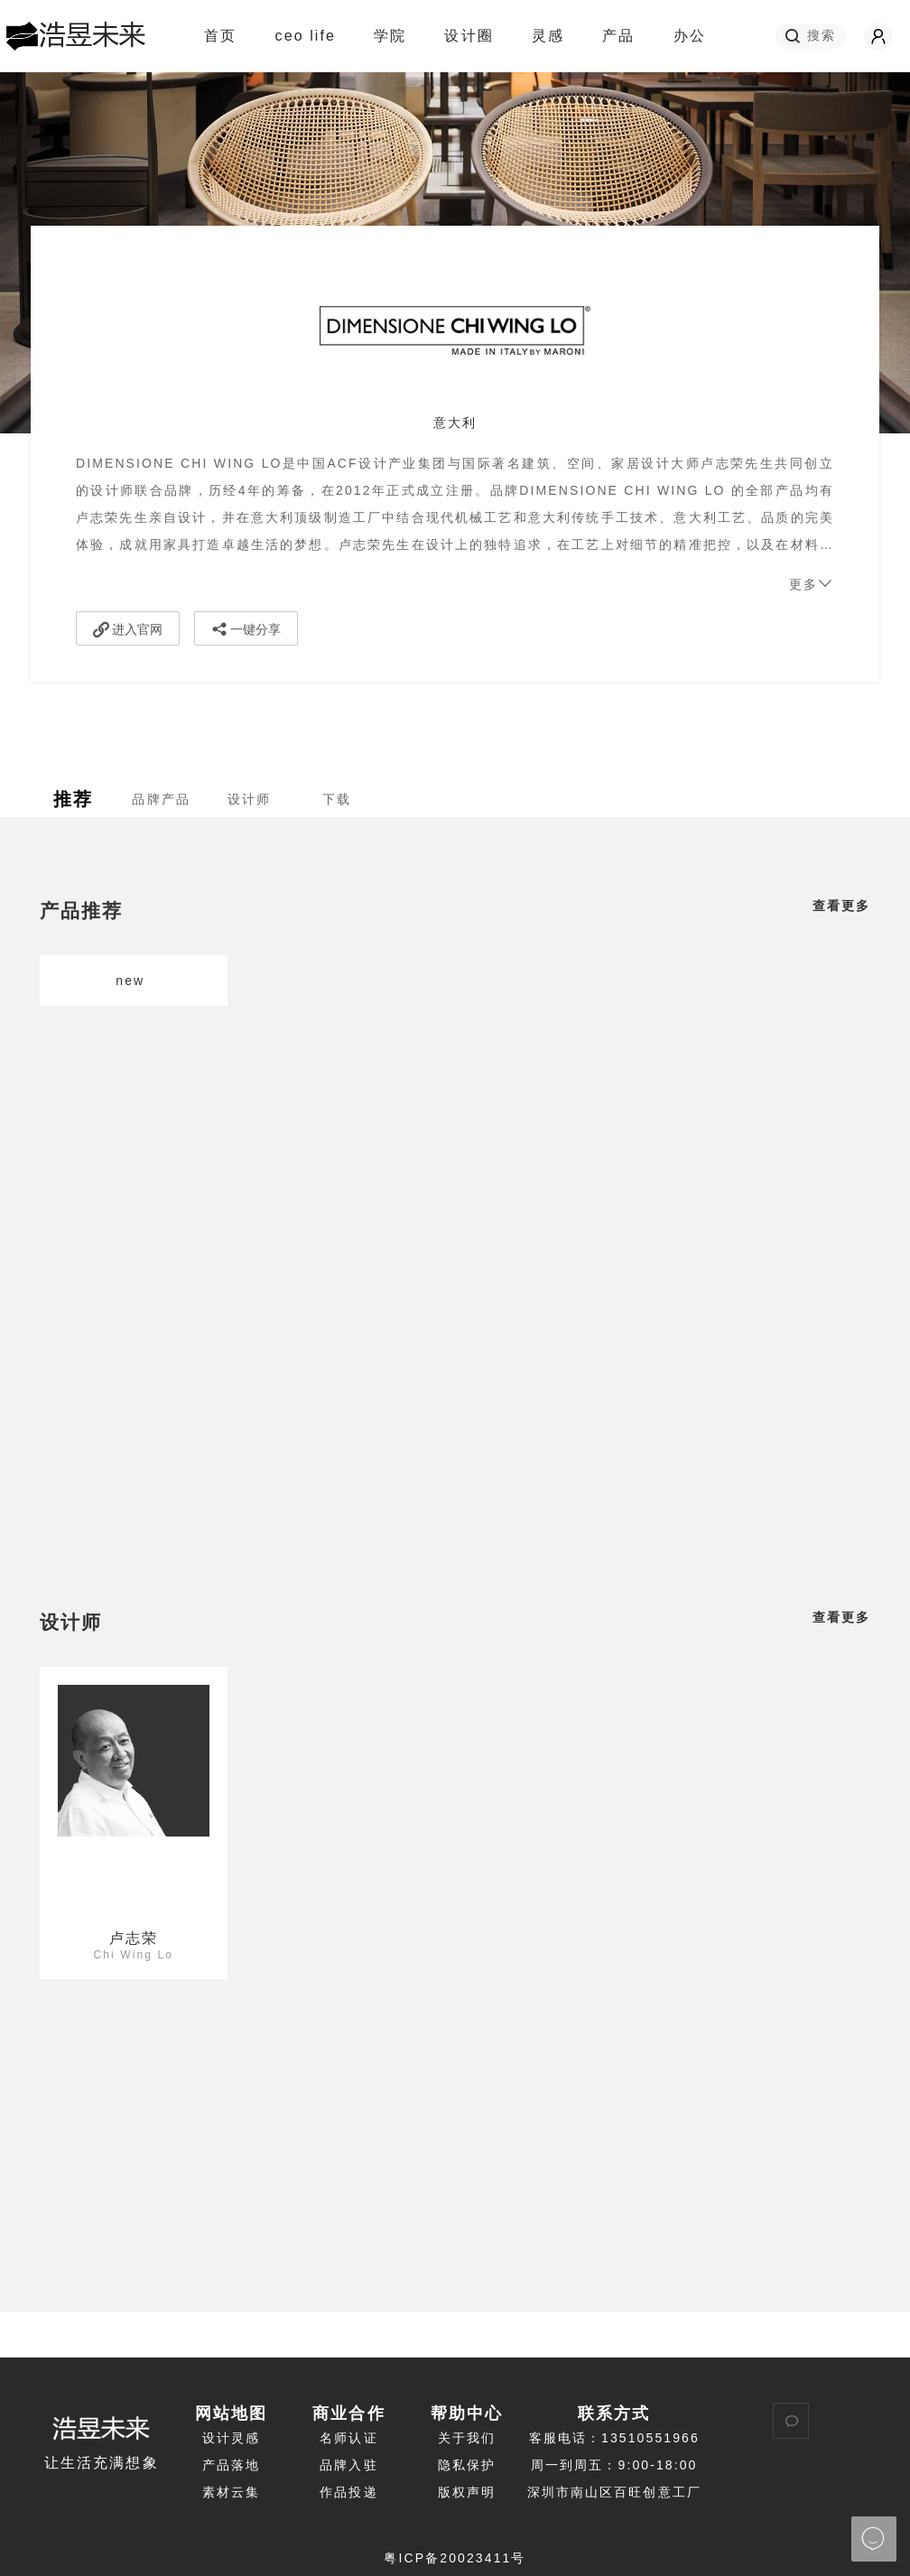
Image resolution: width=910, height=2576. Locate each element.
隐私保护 (467, 2465)
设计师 (71, 1622)
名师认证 (348, 2438)
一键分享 (246, 629)
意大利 (455, 422)
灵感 (556, 36)
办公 (689, 35)
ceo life (306, 35)
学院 (398, 36)
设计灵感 (231, 2438)
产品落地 (231, 2465)
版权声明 (467, 2492)
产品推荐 (81, 910)
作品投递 (348, 2492)
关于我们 (467, 2438)
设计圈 (476, 36)
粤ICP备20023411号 (454, 2558)
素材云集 (231, 2492)
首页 (220, 35)
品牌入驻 (348, 2465)
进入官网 (127, 629)
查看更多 (841, 905)
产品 (618, 35)
